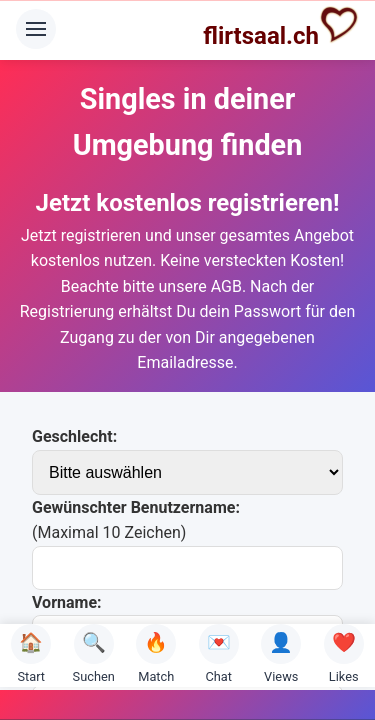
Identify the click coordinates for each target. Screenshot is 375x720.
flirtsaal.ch (281, 27)
